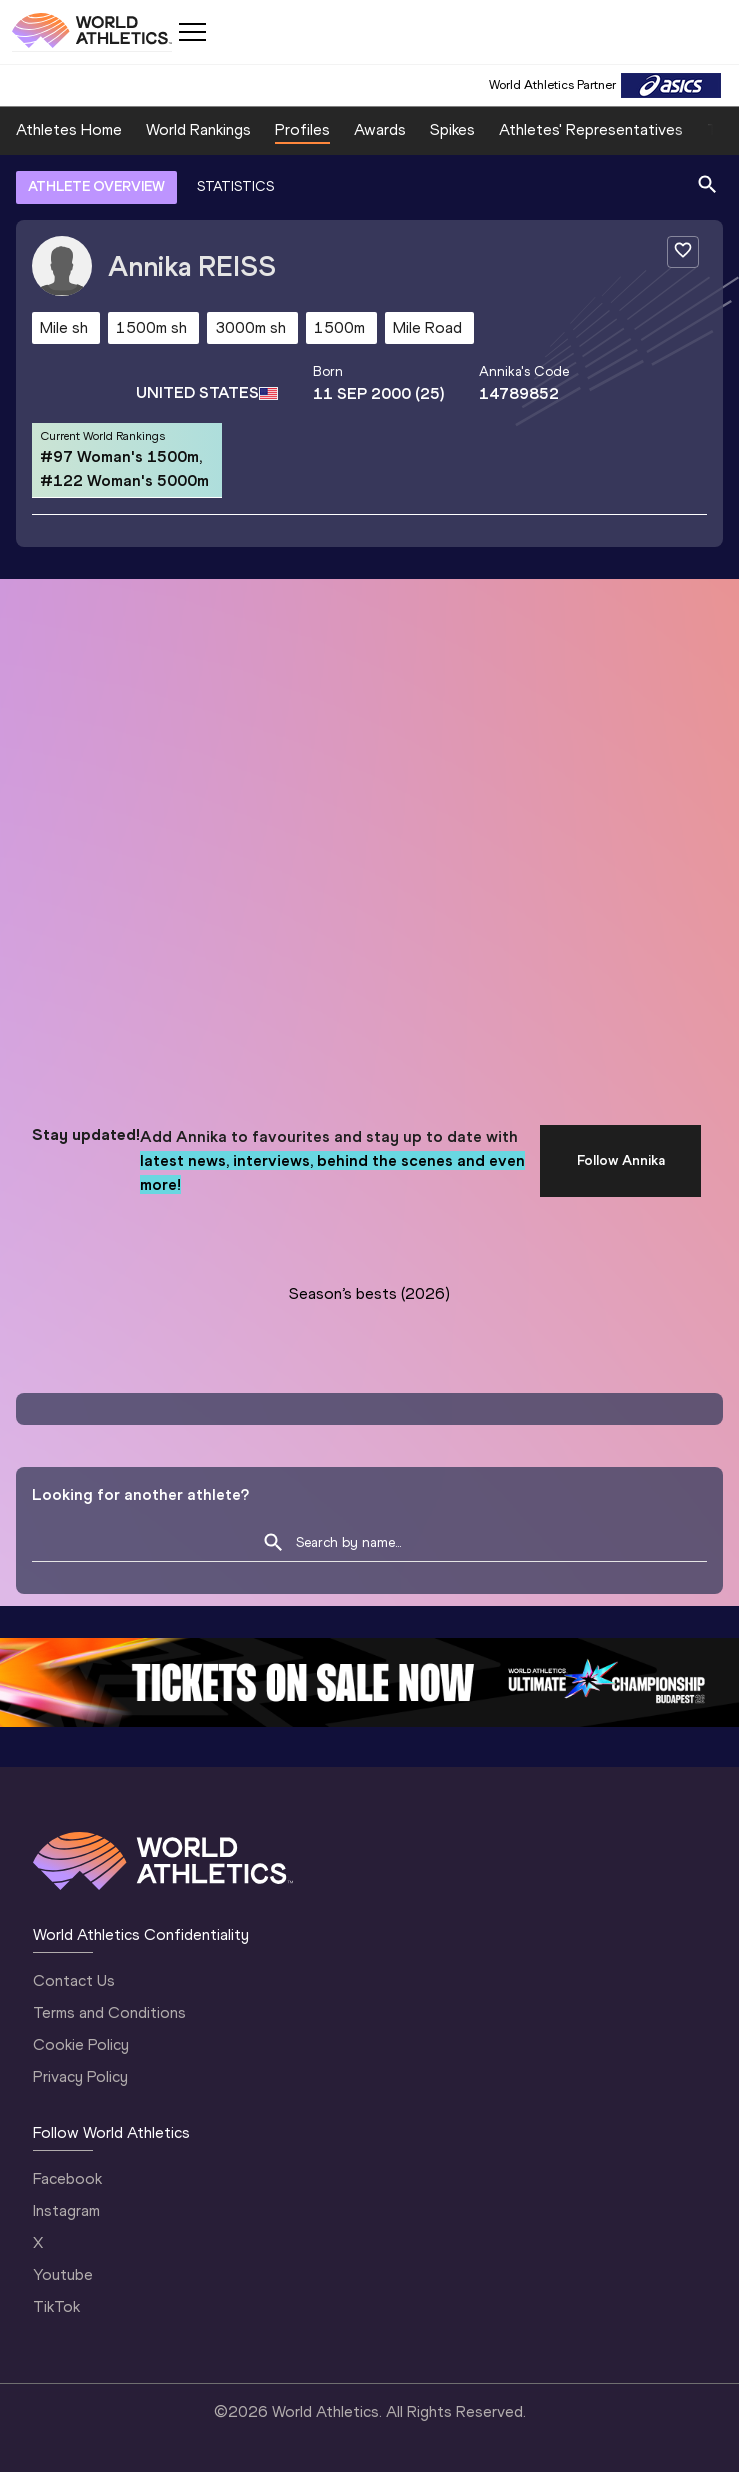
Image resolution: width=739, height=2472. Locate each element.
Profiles (302, 129)
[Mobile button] (192, 32)
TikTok (56, 2306)
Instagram (66, 2210)
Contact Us (74, 1980)
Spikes (452, 129)
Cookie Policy (81, 2044)
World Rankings (198, 129)
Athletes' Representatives (591, 129)
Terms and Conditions (109, 2012)
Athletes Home (69, 129)
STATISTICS (235, 186)
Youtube (63, 2274)
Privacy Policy (80, 2076)
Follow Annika (621, 1160)
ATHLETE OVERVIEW (96, 186)
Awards (380, 129)
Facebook (67, 2178)
